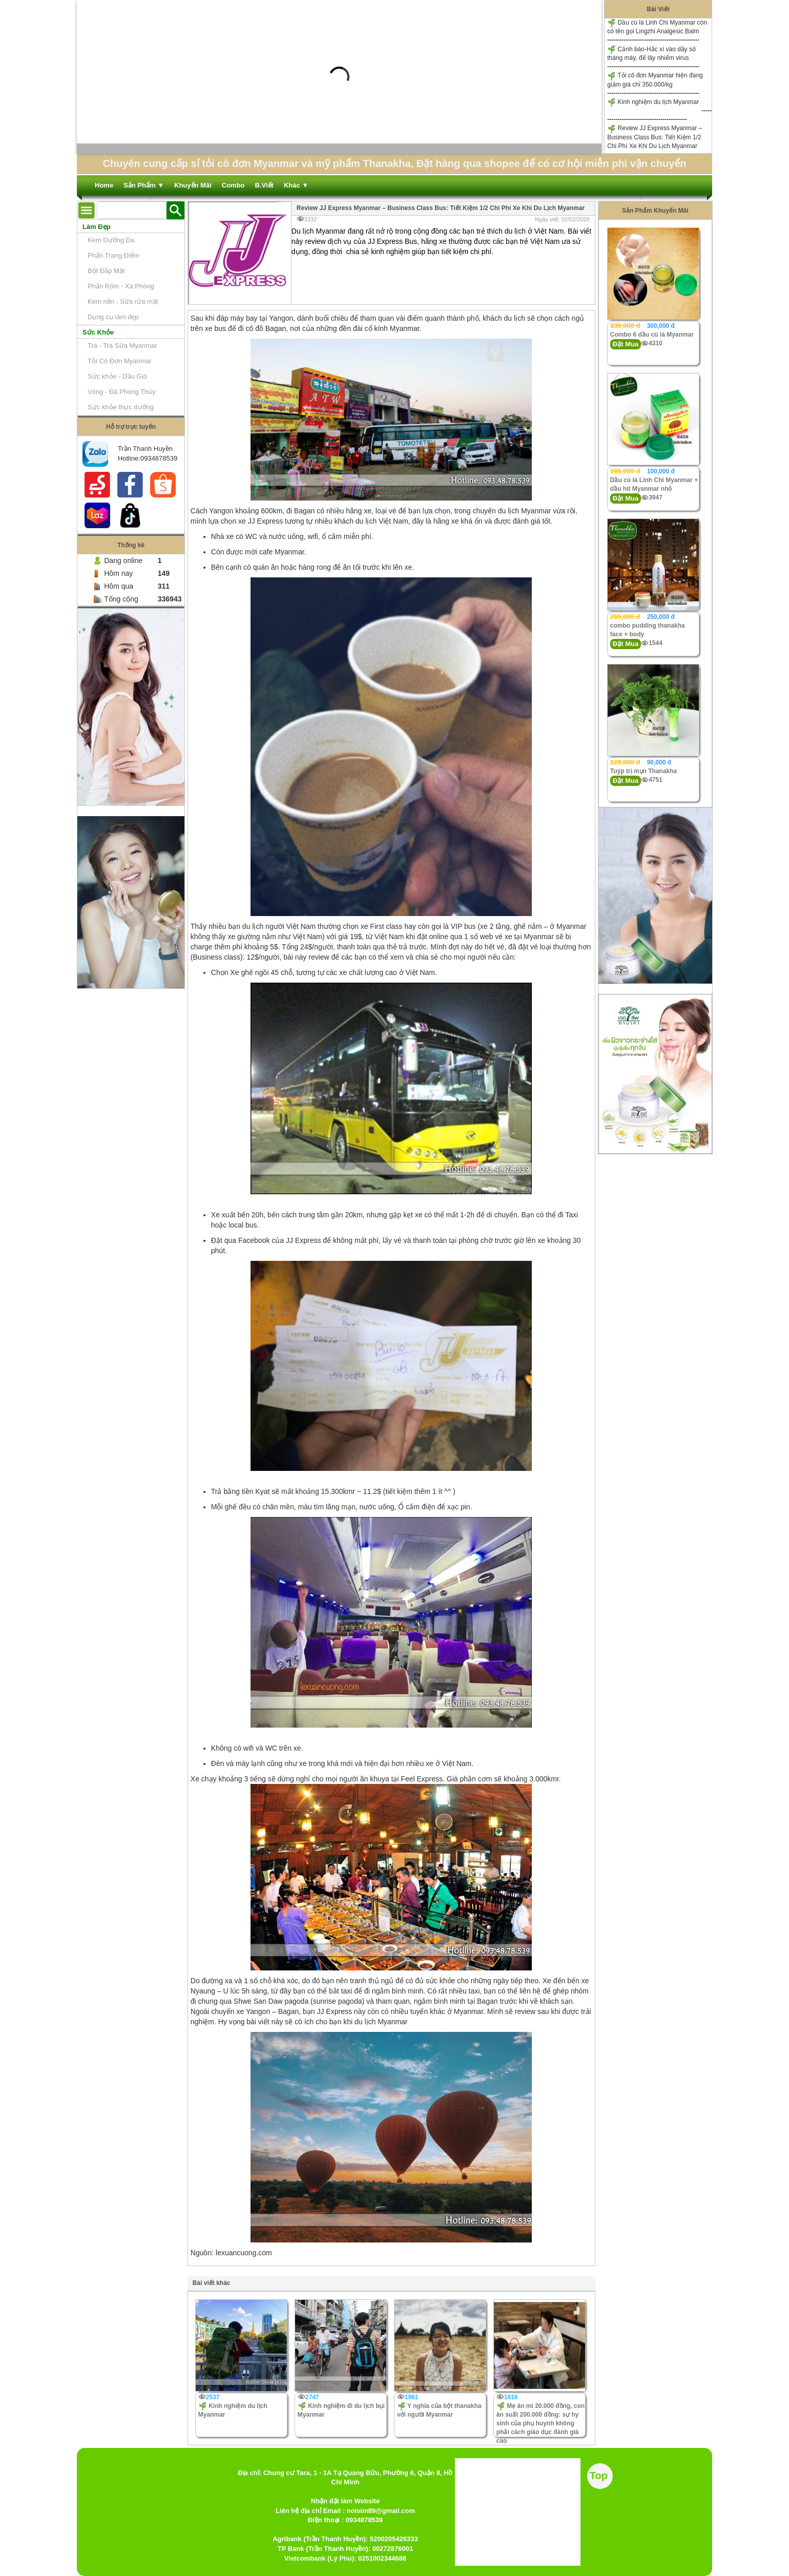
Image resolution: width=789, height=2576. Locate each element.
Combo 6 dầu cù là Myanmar (652, 334)
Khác (296, 185)
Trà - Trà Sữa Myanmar (122, 345)
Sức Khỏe (98, 332)
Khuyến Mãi (193, 185)
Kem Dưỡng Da (111, 240)
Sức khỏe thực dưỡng (121, 407)
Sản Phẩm (143, 185)
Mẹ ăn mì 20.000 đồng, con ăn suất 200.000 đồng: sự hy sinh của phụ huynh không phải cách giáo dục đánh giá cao (540, 2423)
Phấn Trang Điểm (113, 255)
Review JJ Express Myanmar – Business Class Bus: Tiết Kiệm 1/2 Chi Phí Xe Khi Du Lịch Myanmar (654, 137)
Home (104, 185)
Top (599, 2475)
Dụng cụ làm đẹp (113, 317)
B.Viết (264, 185)
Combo (233, 185)
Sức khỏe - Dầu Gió (117, 376)
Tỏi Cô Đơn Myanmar (120, 361)
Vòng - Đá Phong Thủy (122, 392)
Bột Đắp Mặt (106, 271)
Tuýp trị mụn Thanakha (643, 771)
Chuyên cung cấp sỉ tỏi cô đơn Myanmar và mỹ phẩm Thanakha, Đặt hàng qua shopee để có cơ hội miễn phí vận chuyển (394, 163)
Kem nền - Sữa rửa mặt (123, 301)
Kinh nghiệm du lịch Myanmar (653, 102)
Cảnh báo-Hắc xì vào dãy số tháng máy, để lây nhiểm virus (651, 53)
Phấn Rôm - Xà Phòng (121, 286)
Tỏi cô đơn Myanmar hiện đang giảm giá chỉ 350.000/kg (655, 80)
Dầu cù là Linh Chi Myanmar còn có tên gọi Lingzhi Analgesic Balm (657, 26)
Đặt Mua (625, 344)
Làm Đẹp (96, 227)
